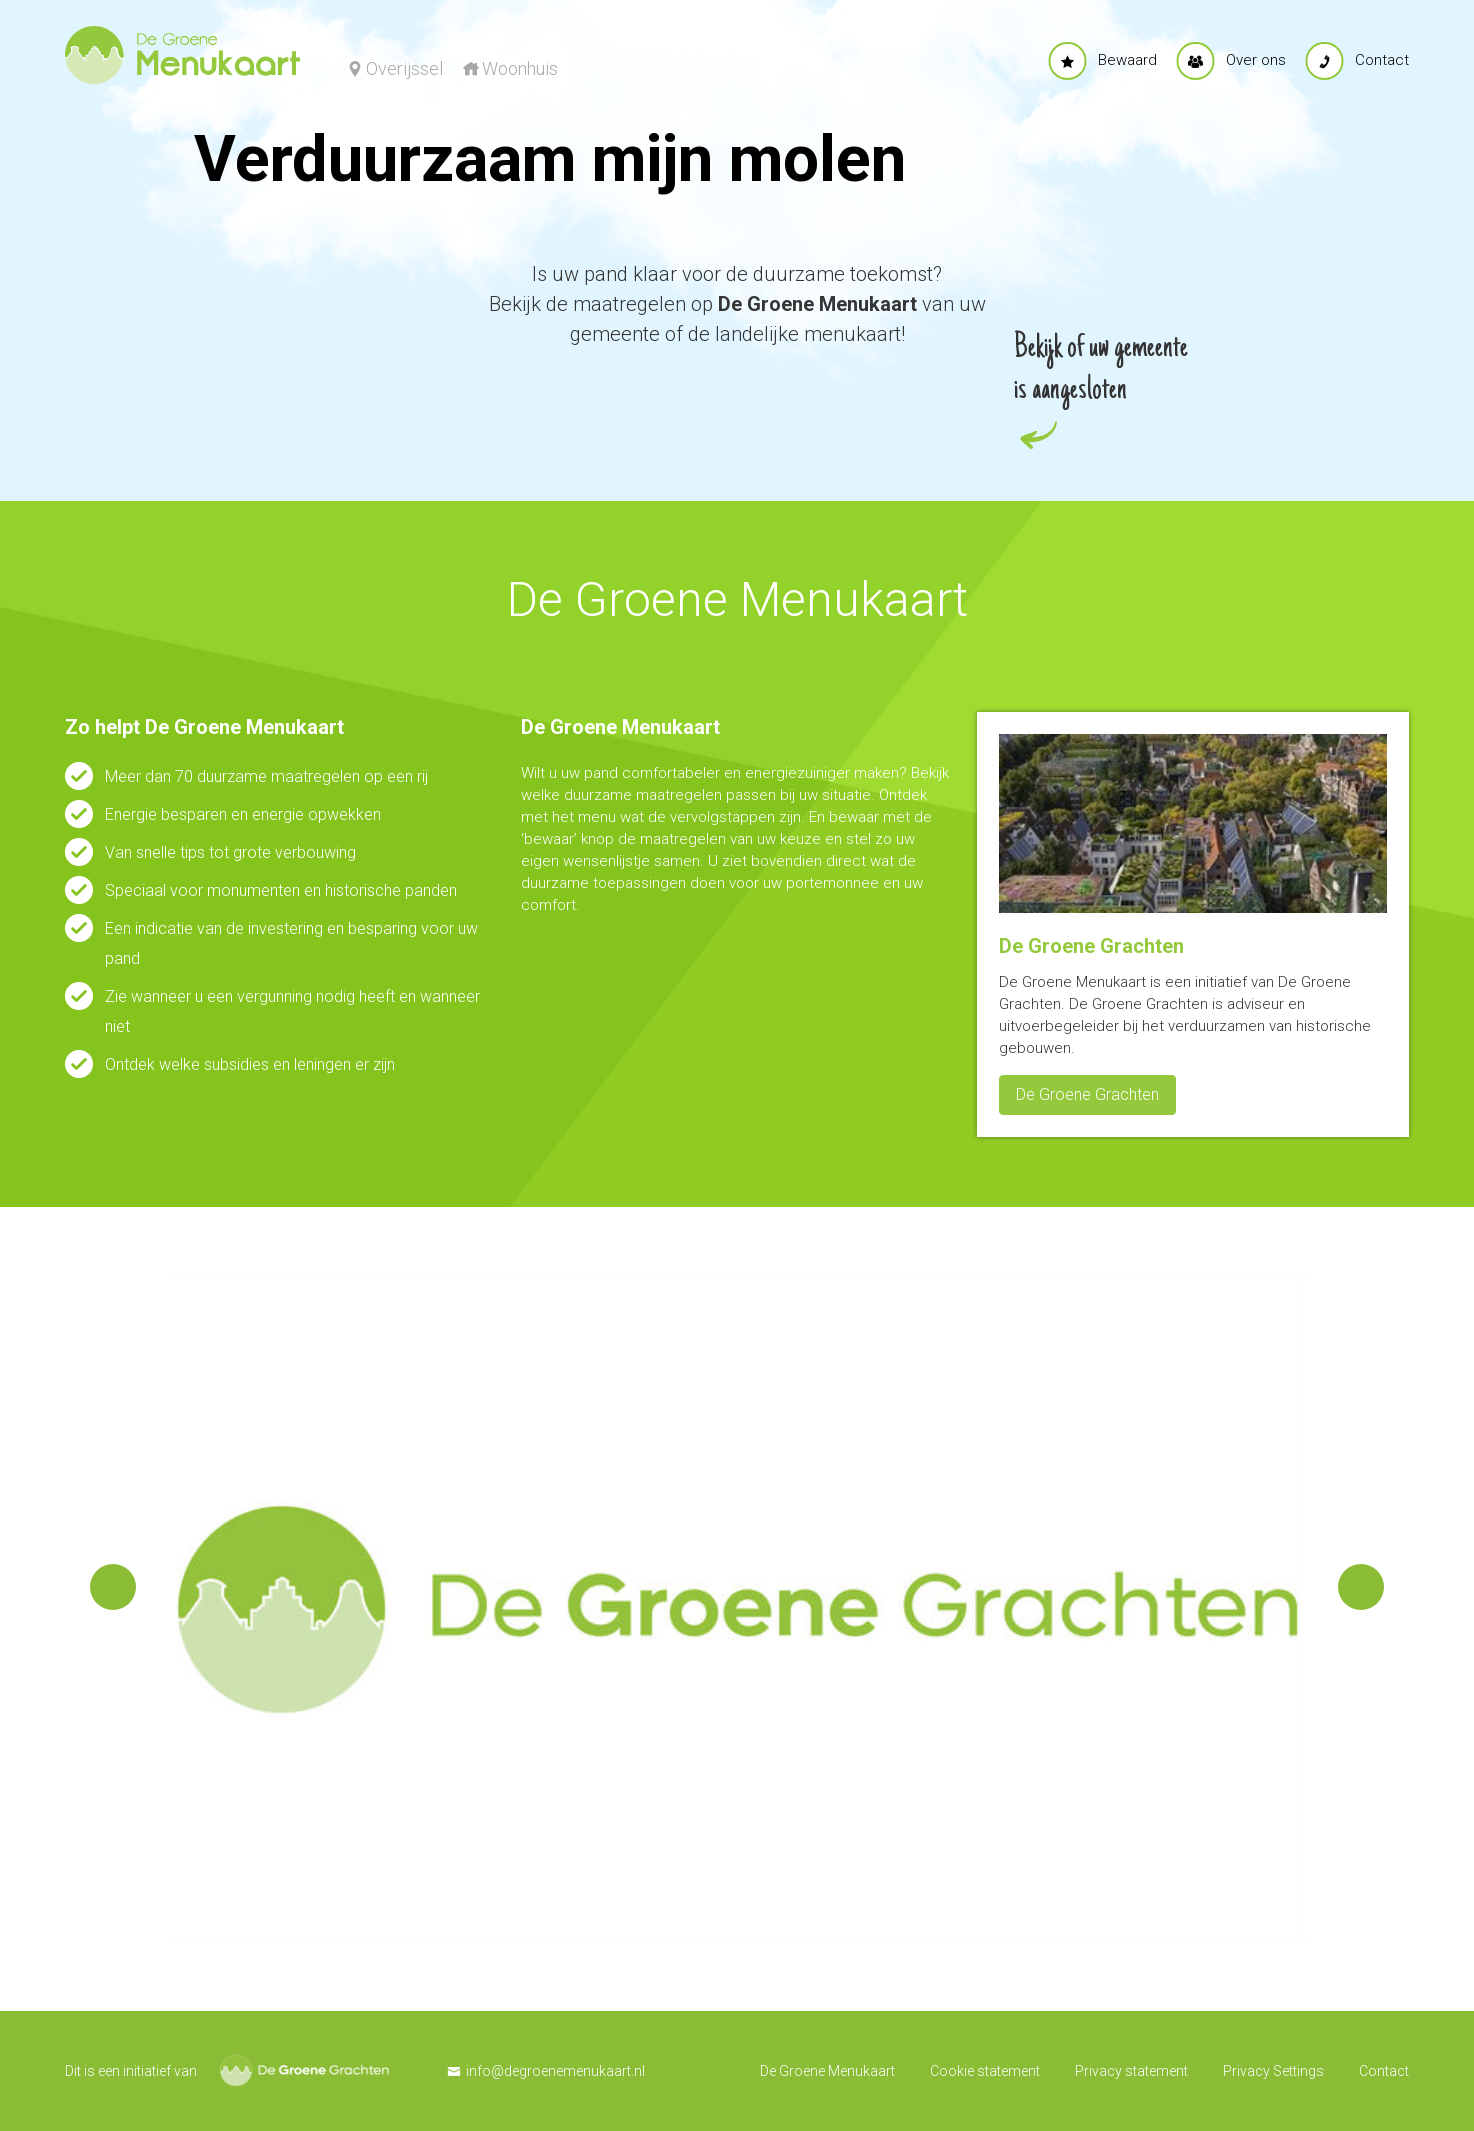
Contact (1384, 2071)
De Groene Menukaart (827, 2071)
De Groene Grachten (1087, 1094)
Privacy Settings (1273, 2071)
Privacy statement (1131, 2071)
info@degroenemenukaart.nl (555, 2071)
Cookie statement (985, 2071)
